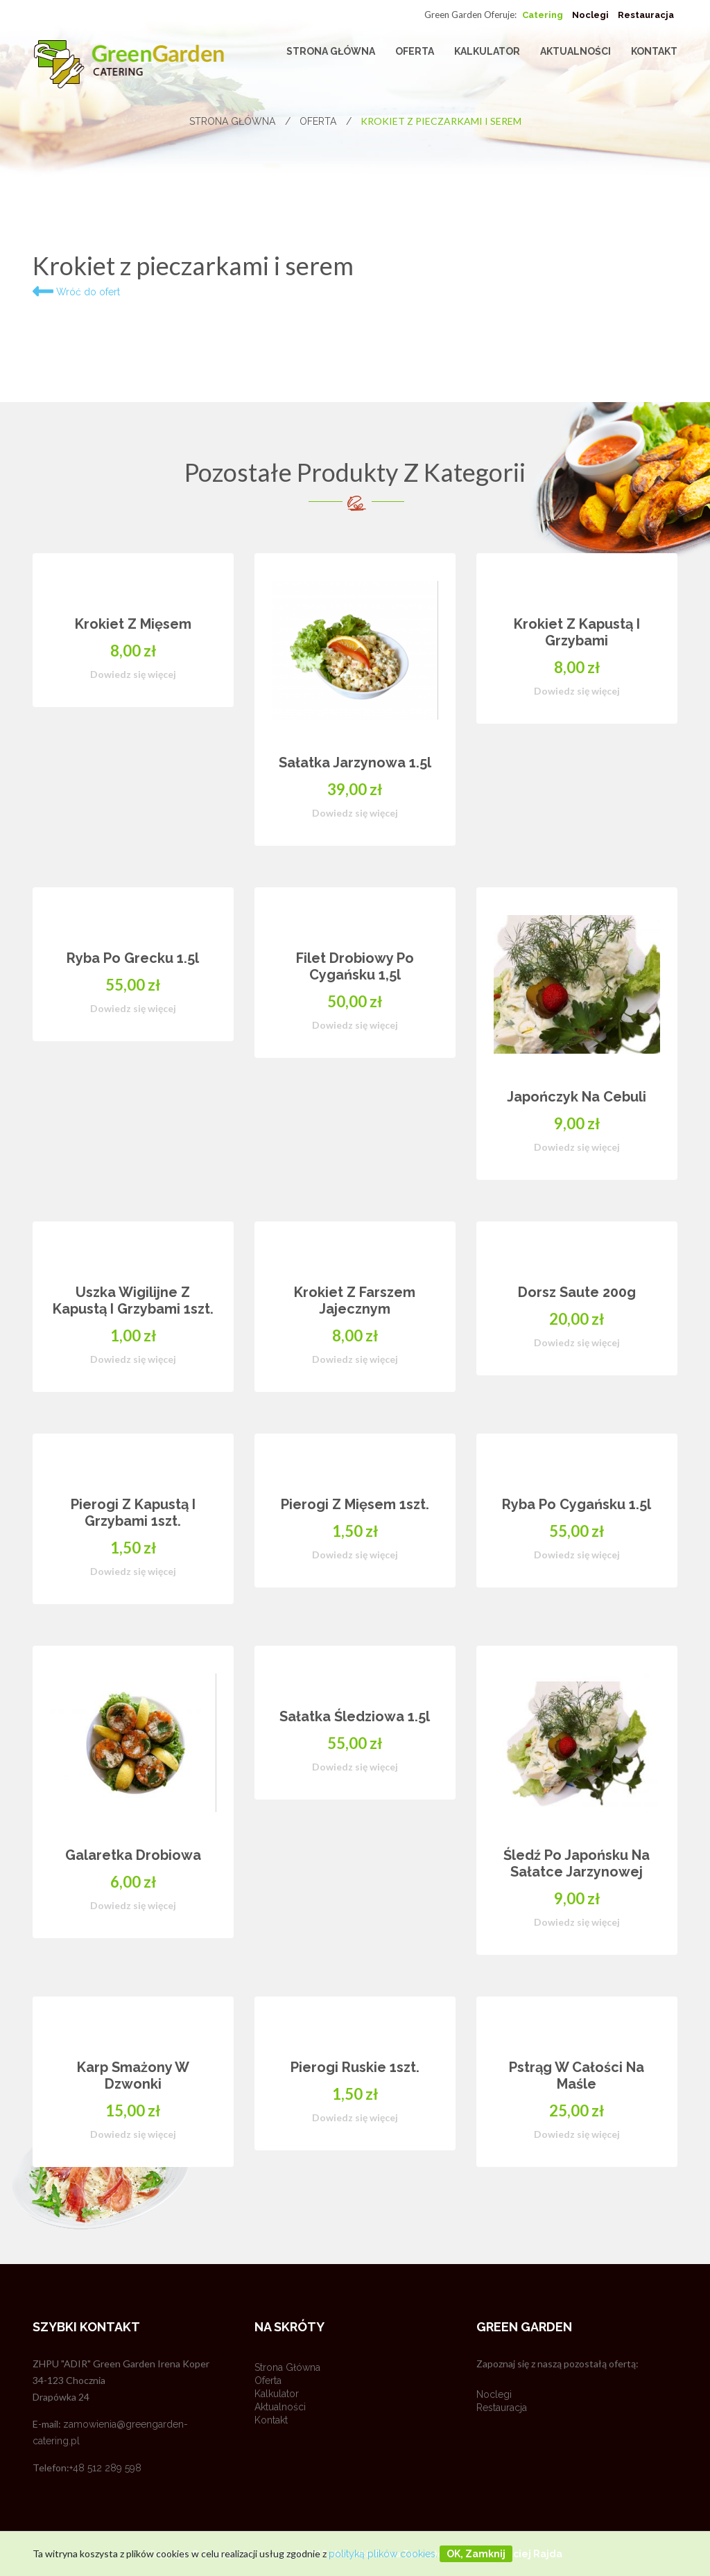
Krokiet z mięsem (133, 624)
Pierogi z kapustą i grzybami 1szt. (133, 1512)
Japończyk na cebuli (576, 1096)
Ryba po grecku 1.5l (133, 958)
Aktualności (575, 51)
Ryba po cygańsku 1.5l (576, 1504)
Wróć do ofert (76, 291)
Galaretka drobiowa (133, 1855)
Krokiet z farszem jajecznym (354, 1300)
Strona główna (330, 51)
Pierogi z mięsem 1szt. (355, 1504)
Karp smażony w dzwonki (133, 2075)
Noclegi (590, 14)
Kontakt (654, 51)
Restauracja (646, 14)
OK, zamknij (476, 2553)
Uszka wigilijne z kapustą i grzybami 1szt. (133, 1300)
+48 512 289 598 (105, 2467)
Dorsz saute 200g (577, 1292)
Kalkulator (487, 51)
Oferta (414, 51)
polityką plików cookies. (383, 2553)
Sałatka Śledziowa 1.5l (354, 1716)
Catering (542, 14)
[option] (355, 1381)
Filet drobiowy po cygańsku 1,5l (355, 966)
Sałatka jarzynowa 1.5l (355, 762)
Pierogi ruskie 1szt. (355, 2067)
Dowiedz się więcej (133, 674)
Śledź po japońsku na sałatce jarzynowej (576, 1863)
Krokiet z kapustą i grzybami (577, 632)
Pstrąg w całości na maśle (576, 2075)
